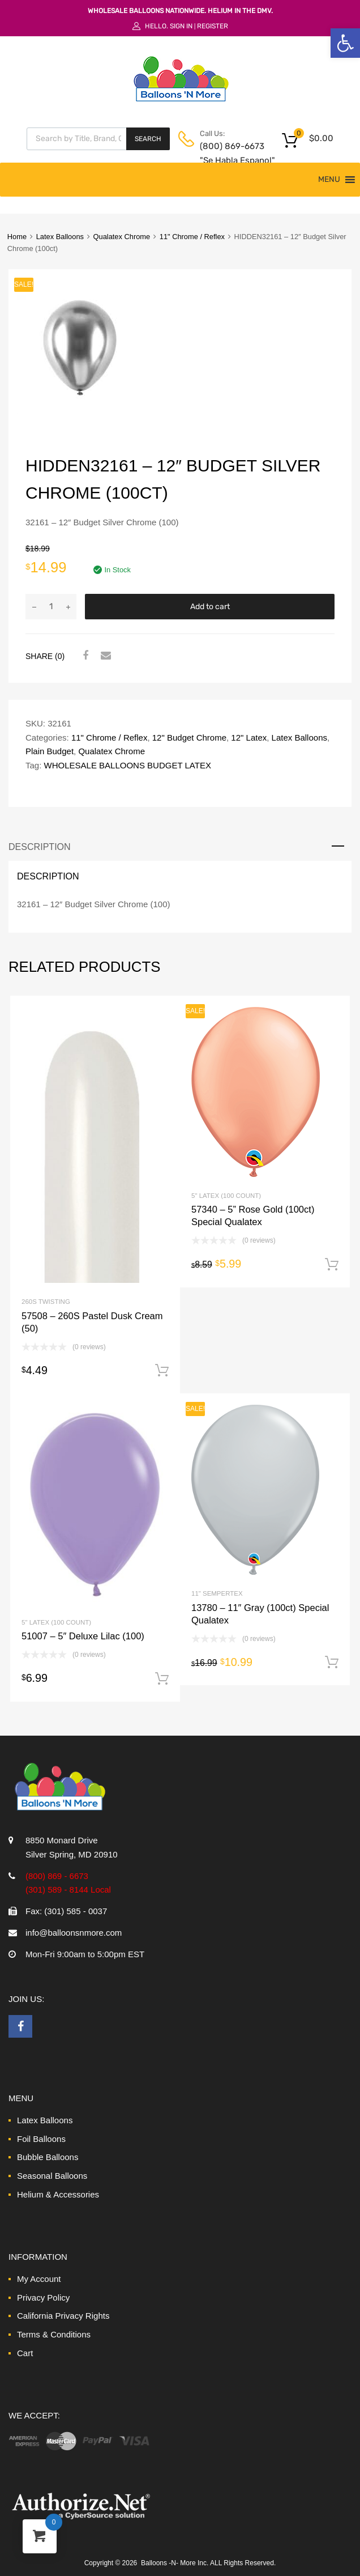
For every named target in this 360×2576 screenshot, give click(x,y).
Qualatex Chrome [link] (122, 236)
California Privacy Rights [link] (63, 2315)
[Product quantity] (50, 606)
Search (148, 139)
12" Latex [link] (249, 737)
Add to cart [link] (162, 1370)
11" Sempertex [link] (217, 1593)
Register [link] (212, 26)
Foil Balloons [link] (41, 2139)
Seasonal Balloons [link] (52, 2175)
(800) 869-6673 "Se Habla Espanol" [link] (227, 153)
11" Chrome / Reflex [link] (192, 236)
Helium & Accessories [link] (58, 2194)
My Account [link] (39, 2279)
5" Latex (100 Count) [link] (226, 1195)
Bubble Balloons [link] (47, 2157)
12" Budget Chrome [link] (189, 737)
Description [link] (39, 846)
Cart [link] (25, 2353)
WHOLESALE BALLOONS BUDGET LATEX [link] (127, 765)
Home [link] (17, 236)
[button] (329, 180)
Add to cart (210, 606)
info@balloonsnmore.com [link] (73, 1932)
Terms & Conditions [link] (54, 2334)
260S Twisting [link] (46, 1301)
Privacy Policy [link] (43, 2297)
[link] (345, 43)
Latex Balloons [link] (60, 236)
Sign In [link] (181, 26)
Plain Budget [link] (49, 751)
